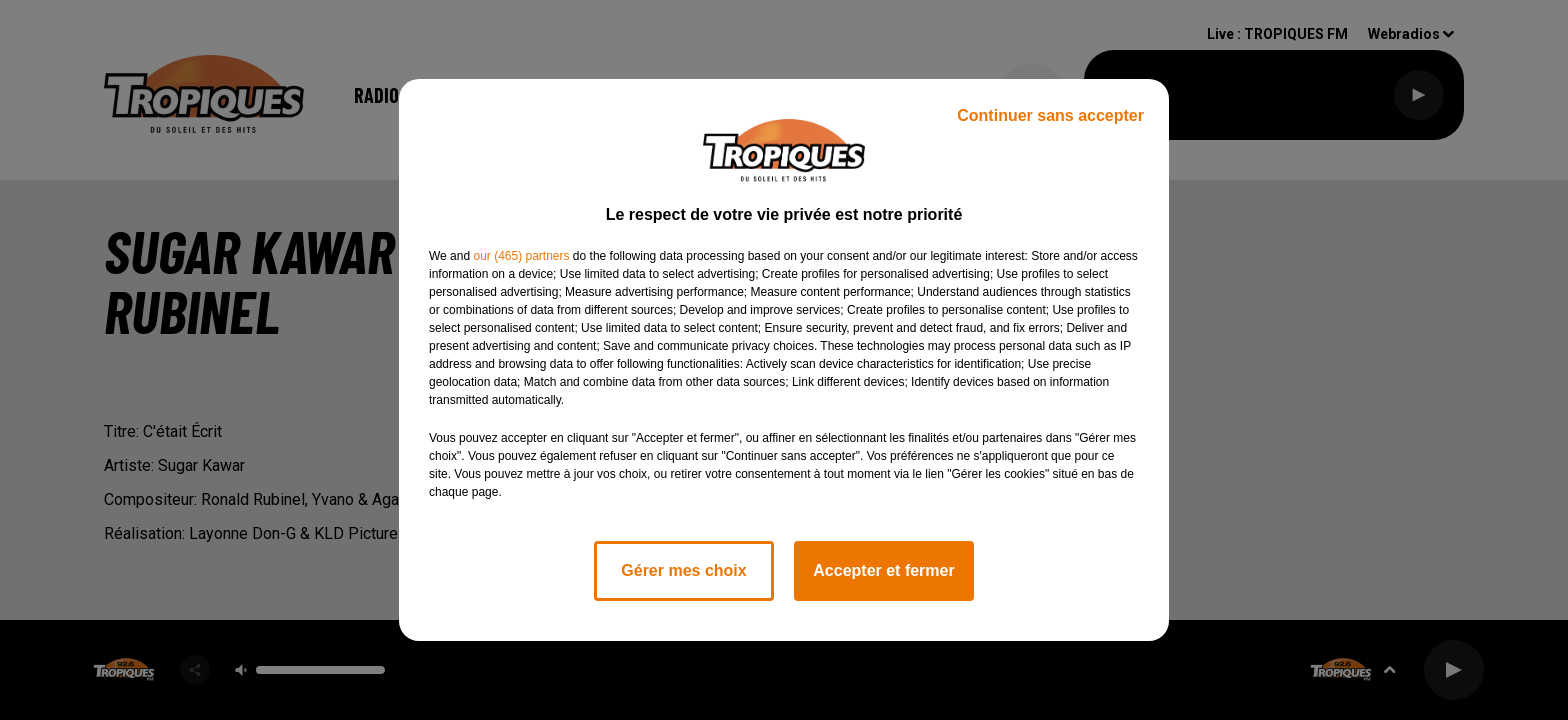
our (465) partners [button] (521, 256)
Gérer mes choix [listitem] (683, 570)
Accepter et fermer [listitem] (883, 570)
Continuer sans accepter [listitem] (1050, 115)
